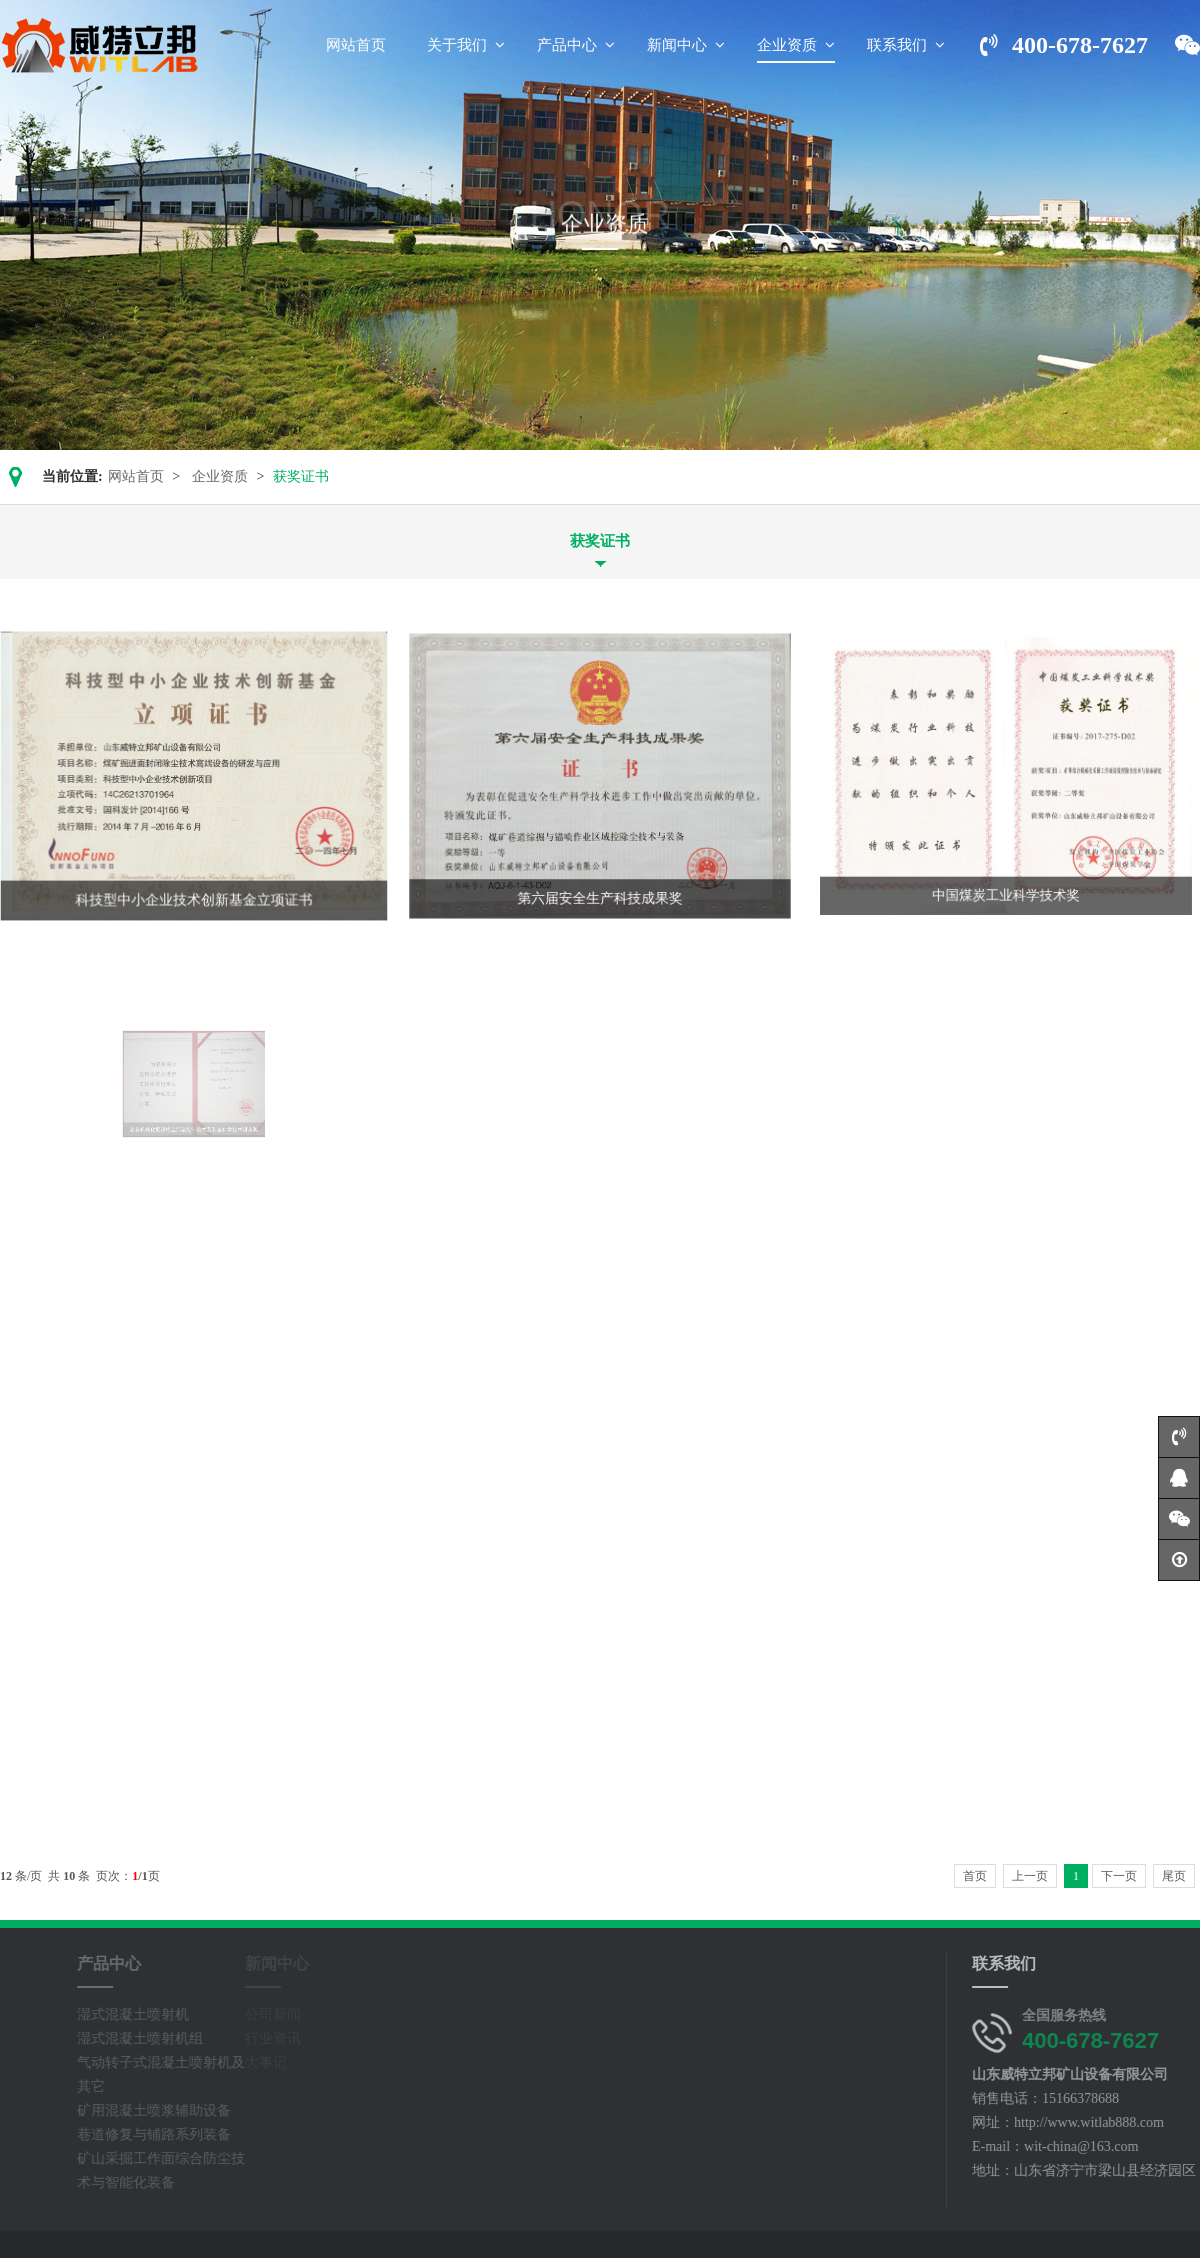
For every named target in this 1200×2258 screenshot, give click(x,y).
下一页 (1119, 1876)
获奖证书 (600, 541)
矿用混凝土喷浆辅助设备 (118, 2110)
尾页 (1174, 1876)
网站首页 (136, 476)
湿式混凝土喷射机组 (104, 2038)
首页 (975, 1876)
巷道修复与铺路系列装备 (118, 2134)
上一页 (1030, 1876)
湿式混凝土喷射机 (97, 2014)
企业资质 (220, 476)
